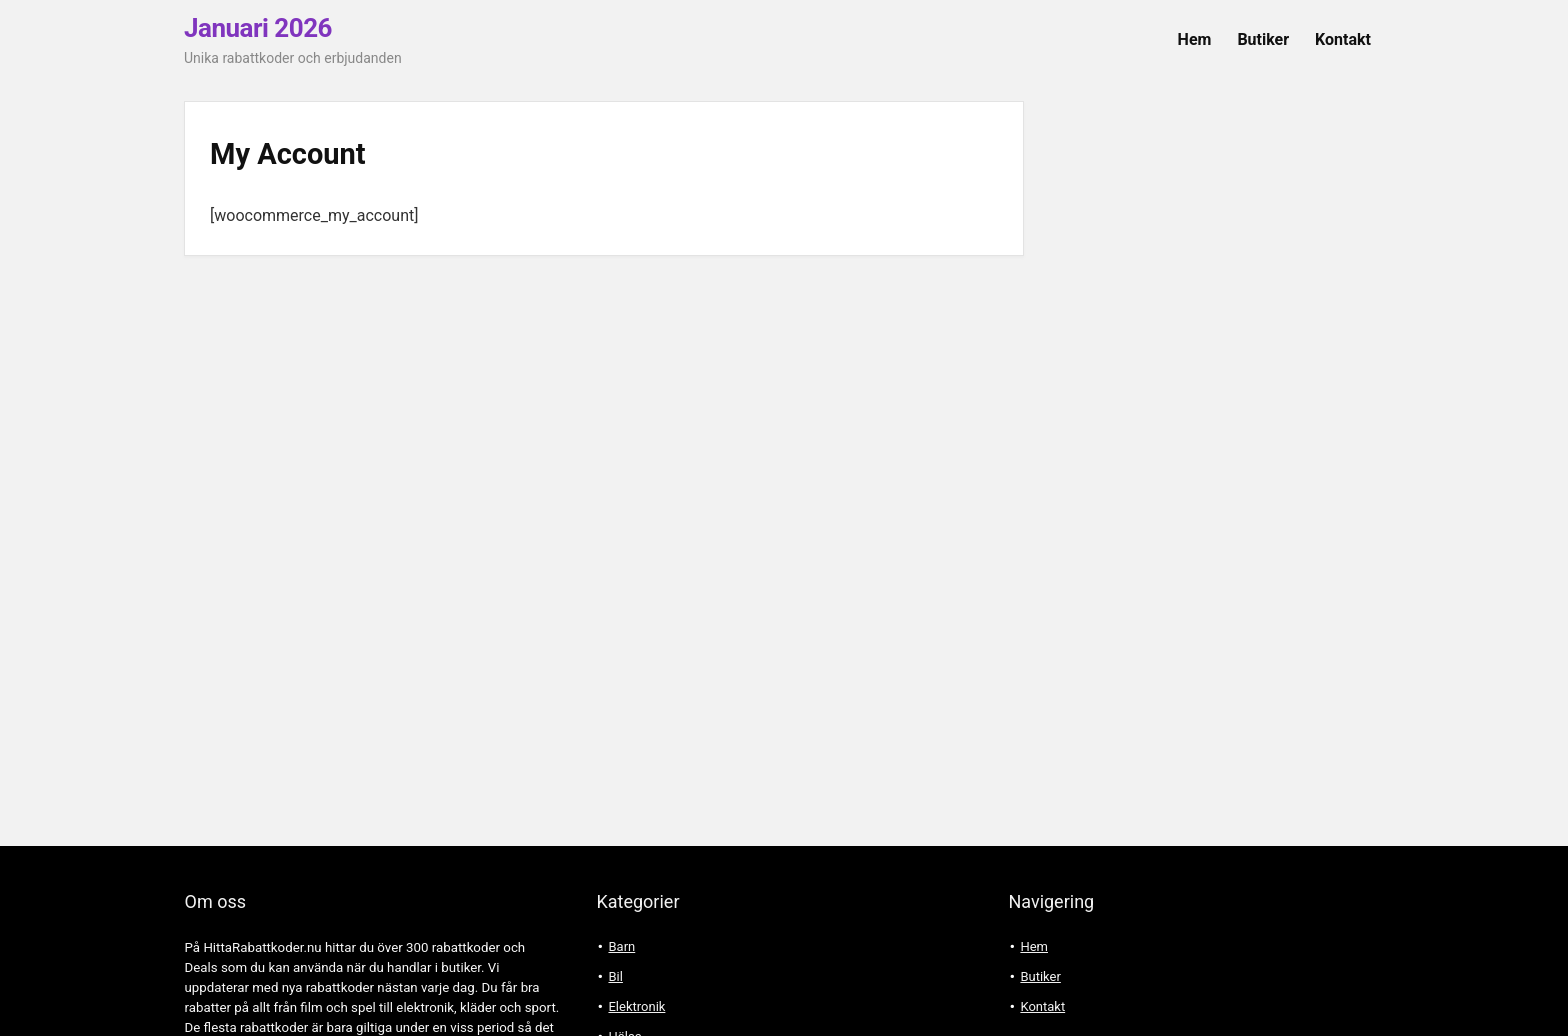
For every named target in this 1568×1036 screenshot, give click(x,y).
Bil (615, 976)
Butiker (1263, 39)
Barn (621, 946)
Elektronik (636, 1006)
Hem (1195, 39)
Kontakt (1343, 39)
